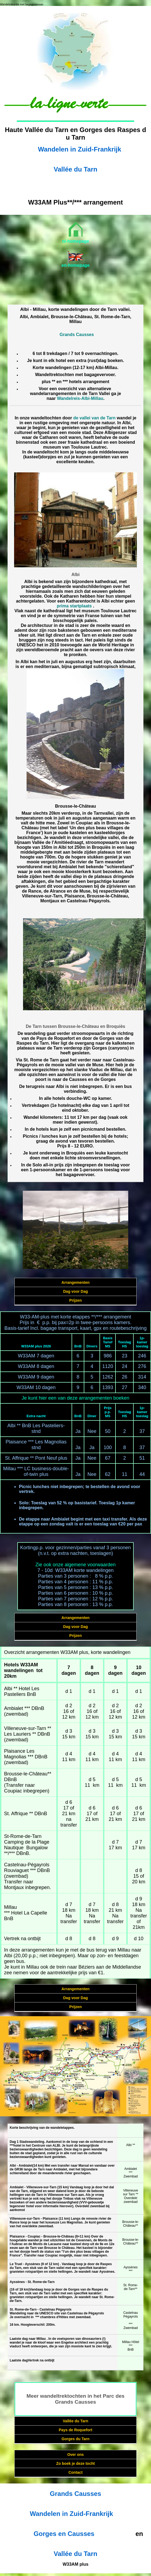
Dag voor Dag (75, 1291)
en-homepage (75, 265)
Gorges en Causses (64, 2533)
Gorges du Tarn (75, 2439)
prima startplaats (74, 606)
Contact (75, 2472)
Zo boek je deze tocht (75, 2463)
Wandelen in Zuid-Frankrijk (79, 149)
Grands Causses (77, 334)
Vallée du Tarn (75, 169)
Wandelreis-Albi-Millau (80, 398)
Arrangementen (75, 1282)
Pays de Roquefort (75, 2430)
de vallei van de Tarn (94, 418)
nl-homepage (75, 241)
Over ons (75, 2454)
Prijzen (75, 1300)
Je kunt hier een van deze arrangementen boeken (75, 1398)
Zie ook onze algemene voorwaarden (75, 1564)
